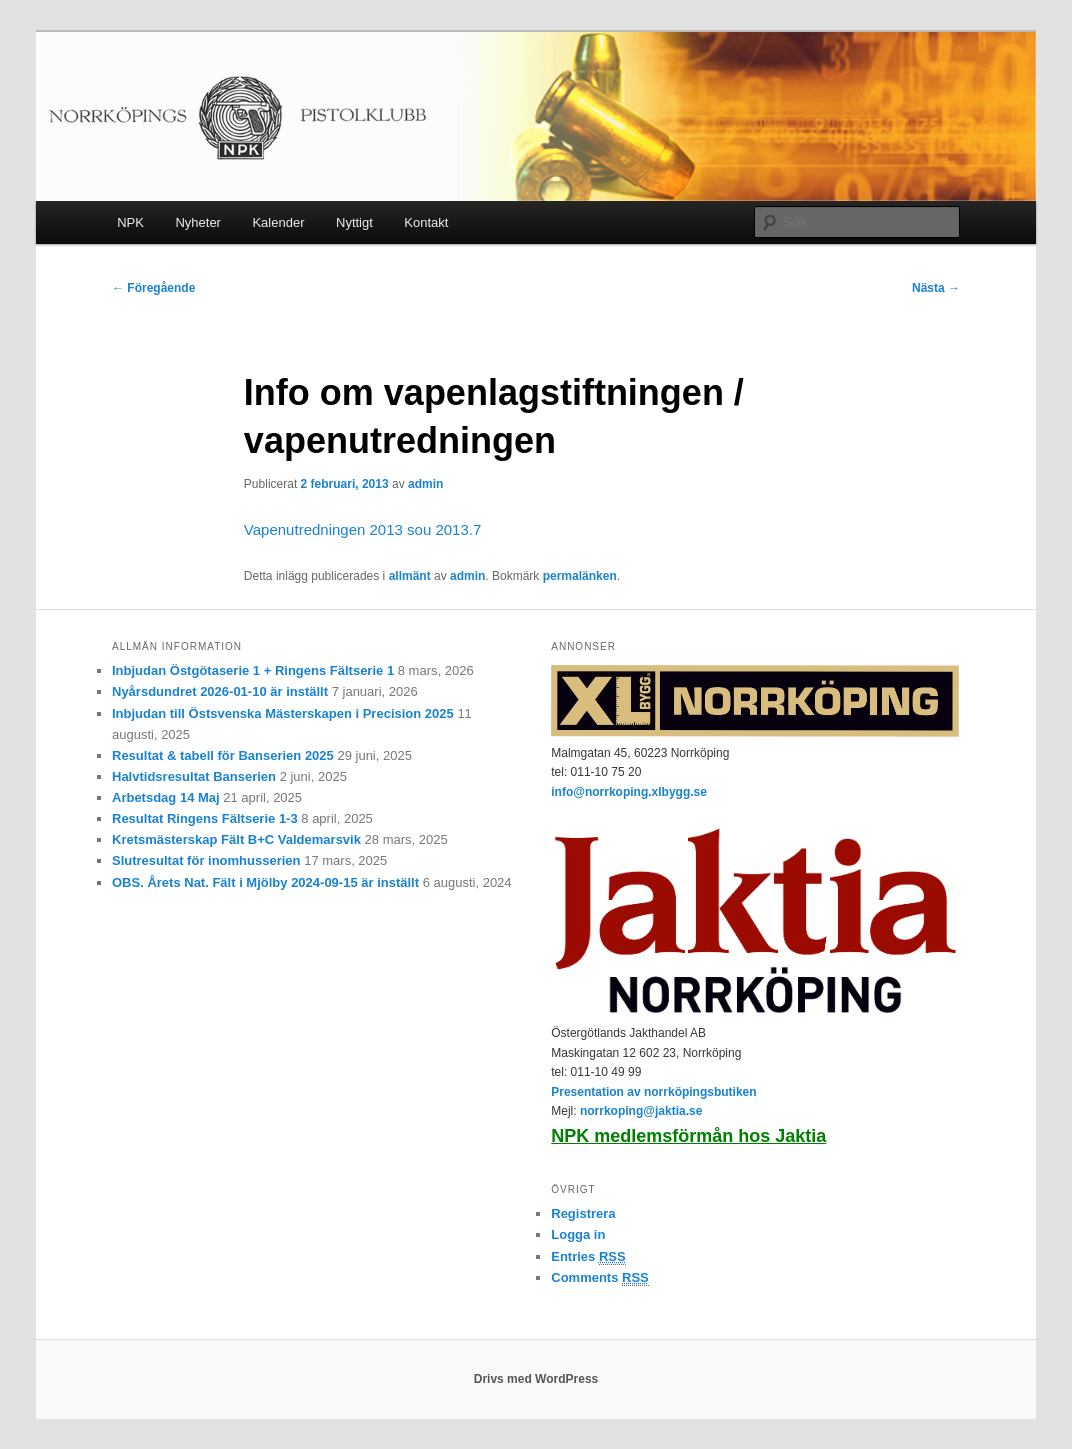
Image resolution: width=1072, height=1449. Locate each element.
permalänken (580, 576)
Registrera (583, 1213)
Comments (600, 1278)
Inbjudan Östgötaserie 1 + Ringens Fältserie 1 (253, 670)
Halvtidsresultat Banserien (194, 776)
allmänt (410, 576)
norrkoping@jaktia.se (641, 1111)
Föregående (153, 288)
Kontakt (426, 222)
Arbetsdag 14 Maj (166, 797)
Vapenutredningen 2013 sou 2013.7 (362, 529)
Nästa (936, 288)
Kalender (278, 222)
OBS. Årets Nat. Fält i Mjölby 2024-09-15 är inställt (265, 882)
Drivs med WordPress (536, 1379)
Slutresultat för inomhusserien (206, 860)
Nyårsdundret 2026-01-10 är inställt (220, 691)
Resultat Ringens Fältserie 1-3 (205, 818)
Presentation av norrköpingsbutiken (653, 1092)
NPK (130, 222)
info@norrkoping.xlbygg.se (629, 792)
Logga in (578, 1234)
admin (425, 484)
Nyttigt (354, 222)
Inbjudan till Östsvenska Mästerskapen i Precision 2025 (283, 713)
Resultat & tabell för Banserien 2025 (223, 755)
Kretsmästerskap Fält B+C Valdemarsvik (236, 839)
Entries (588, 1257)
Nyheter (198, 222)
